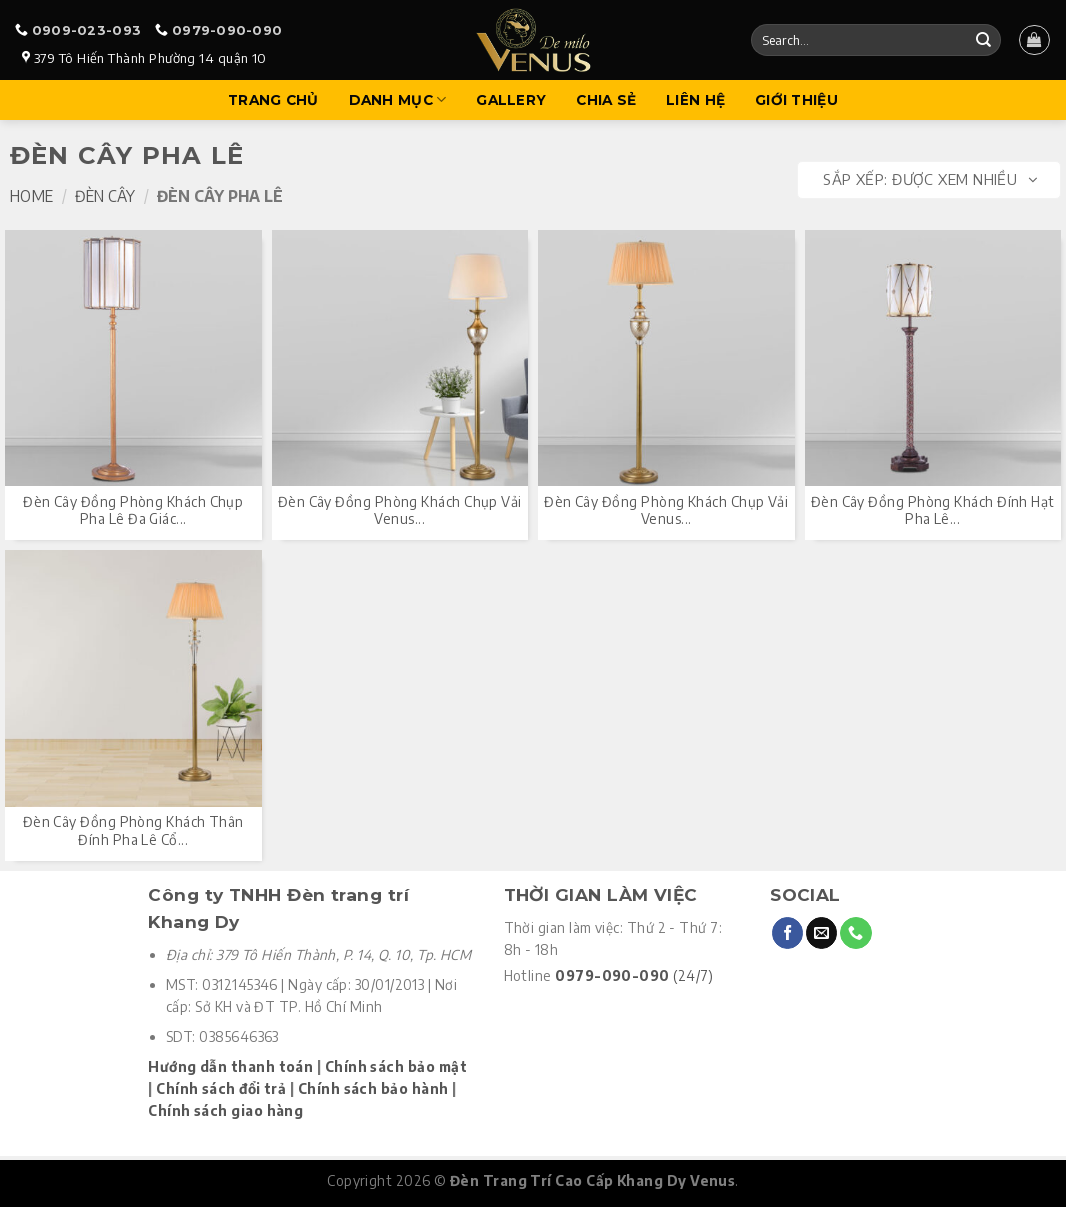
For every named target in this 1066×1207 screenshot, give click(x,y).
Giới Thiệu (796, 100)
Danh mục (398, 99)
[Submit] (983, 40)
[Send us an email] (821, 933)
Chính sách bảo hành (373, 1088)
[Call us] (855, 933)
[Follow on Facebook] (787, 933)
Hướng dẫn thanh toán (230, 1066)
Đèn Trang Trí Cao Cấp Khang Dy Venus (592, 1180)
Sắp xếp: (930, 180)
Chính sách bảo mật (396, 1066)
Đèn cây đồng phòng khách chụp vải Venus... (400, 510)
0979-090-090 (227, 30)
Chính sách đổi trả (221, 1088)
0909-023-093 (86, 30)
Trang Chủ (273, 100)
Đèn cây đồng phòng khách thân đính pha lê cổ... (133, 830)
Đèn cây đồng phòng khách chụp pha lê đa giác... (133, 510)
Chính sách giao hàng (225, 1110)
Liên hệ (695, 100)
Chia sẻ (606, 100)
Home (31, 195)
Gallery (511, 100)
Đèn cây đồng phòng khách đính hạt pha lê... (933, 510)
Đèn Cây (105, 195)
